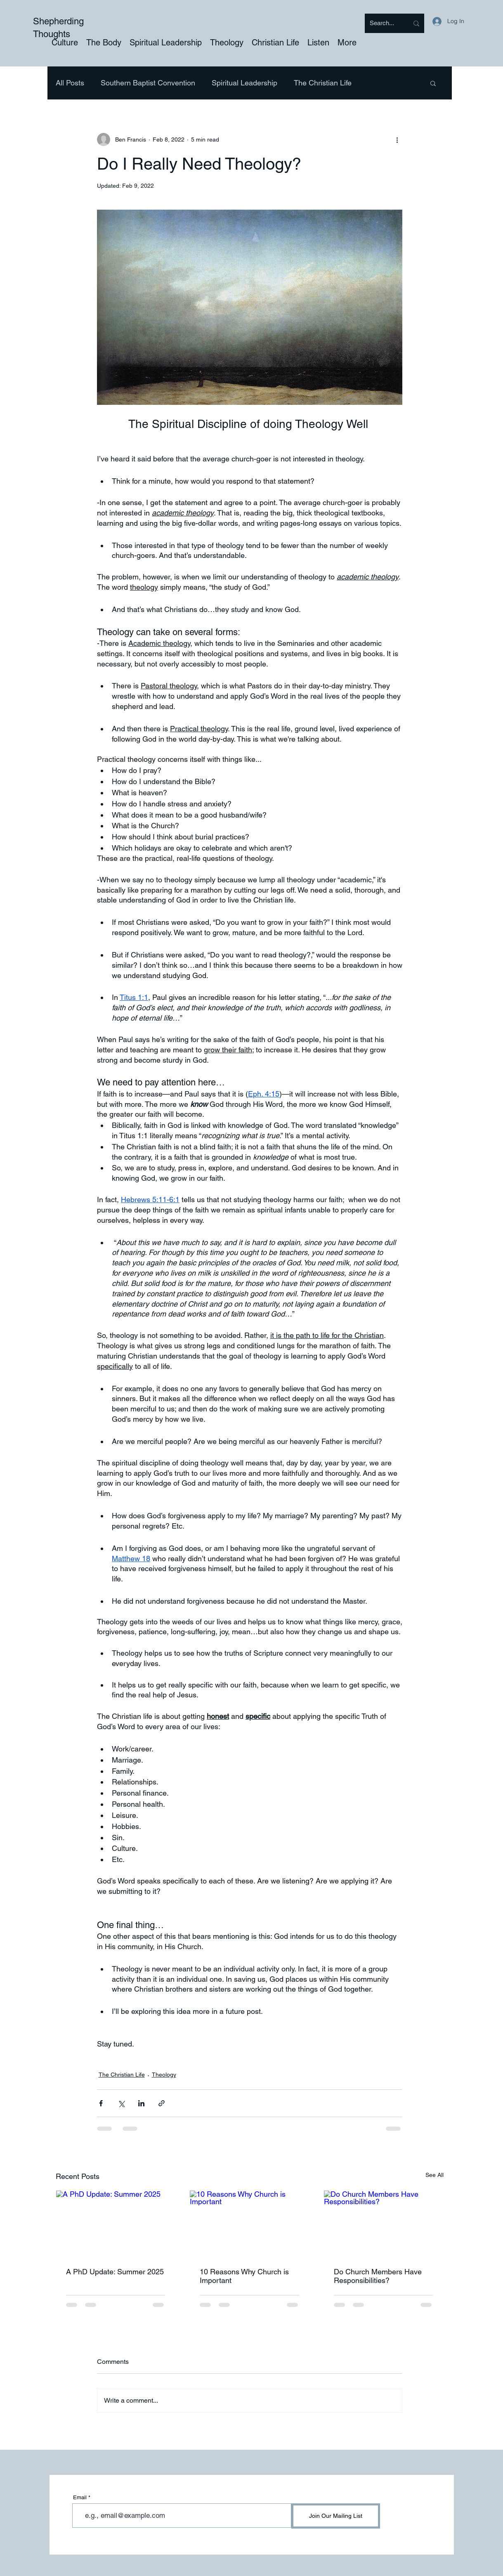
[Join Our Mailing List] (335, 2516)
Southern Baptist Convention (148, 82)
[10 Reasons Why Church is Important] (249, 2224)
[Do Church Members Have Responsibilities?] (383, 2224)
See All (434, 2175)
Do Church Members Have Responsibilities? (378, 2276)
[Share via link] (161, 2103)
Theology (164, 2074)
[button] (433, 83)
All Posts (70, 82)
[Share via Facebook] (101, 2103)
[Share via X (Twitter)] (121, 2103)
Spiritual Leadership (244, 82)
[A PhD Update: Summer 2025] (115, 2224)
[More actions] (397, 139)
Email (80, 2497)
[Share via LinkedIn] (141, 2103)
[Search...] (383, 23)
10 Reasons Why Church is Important (244, 2276)
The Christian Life (323, 82)
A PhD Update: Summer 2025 (115, 2271)
